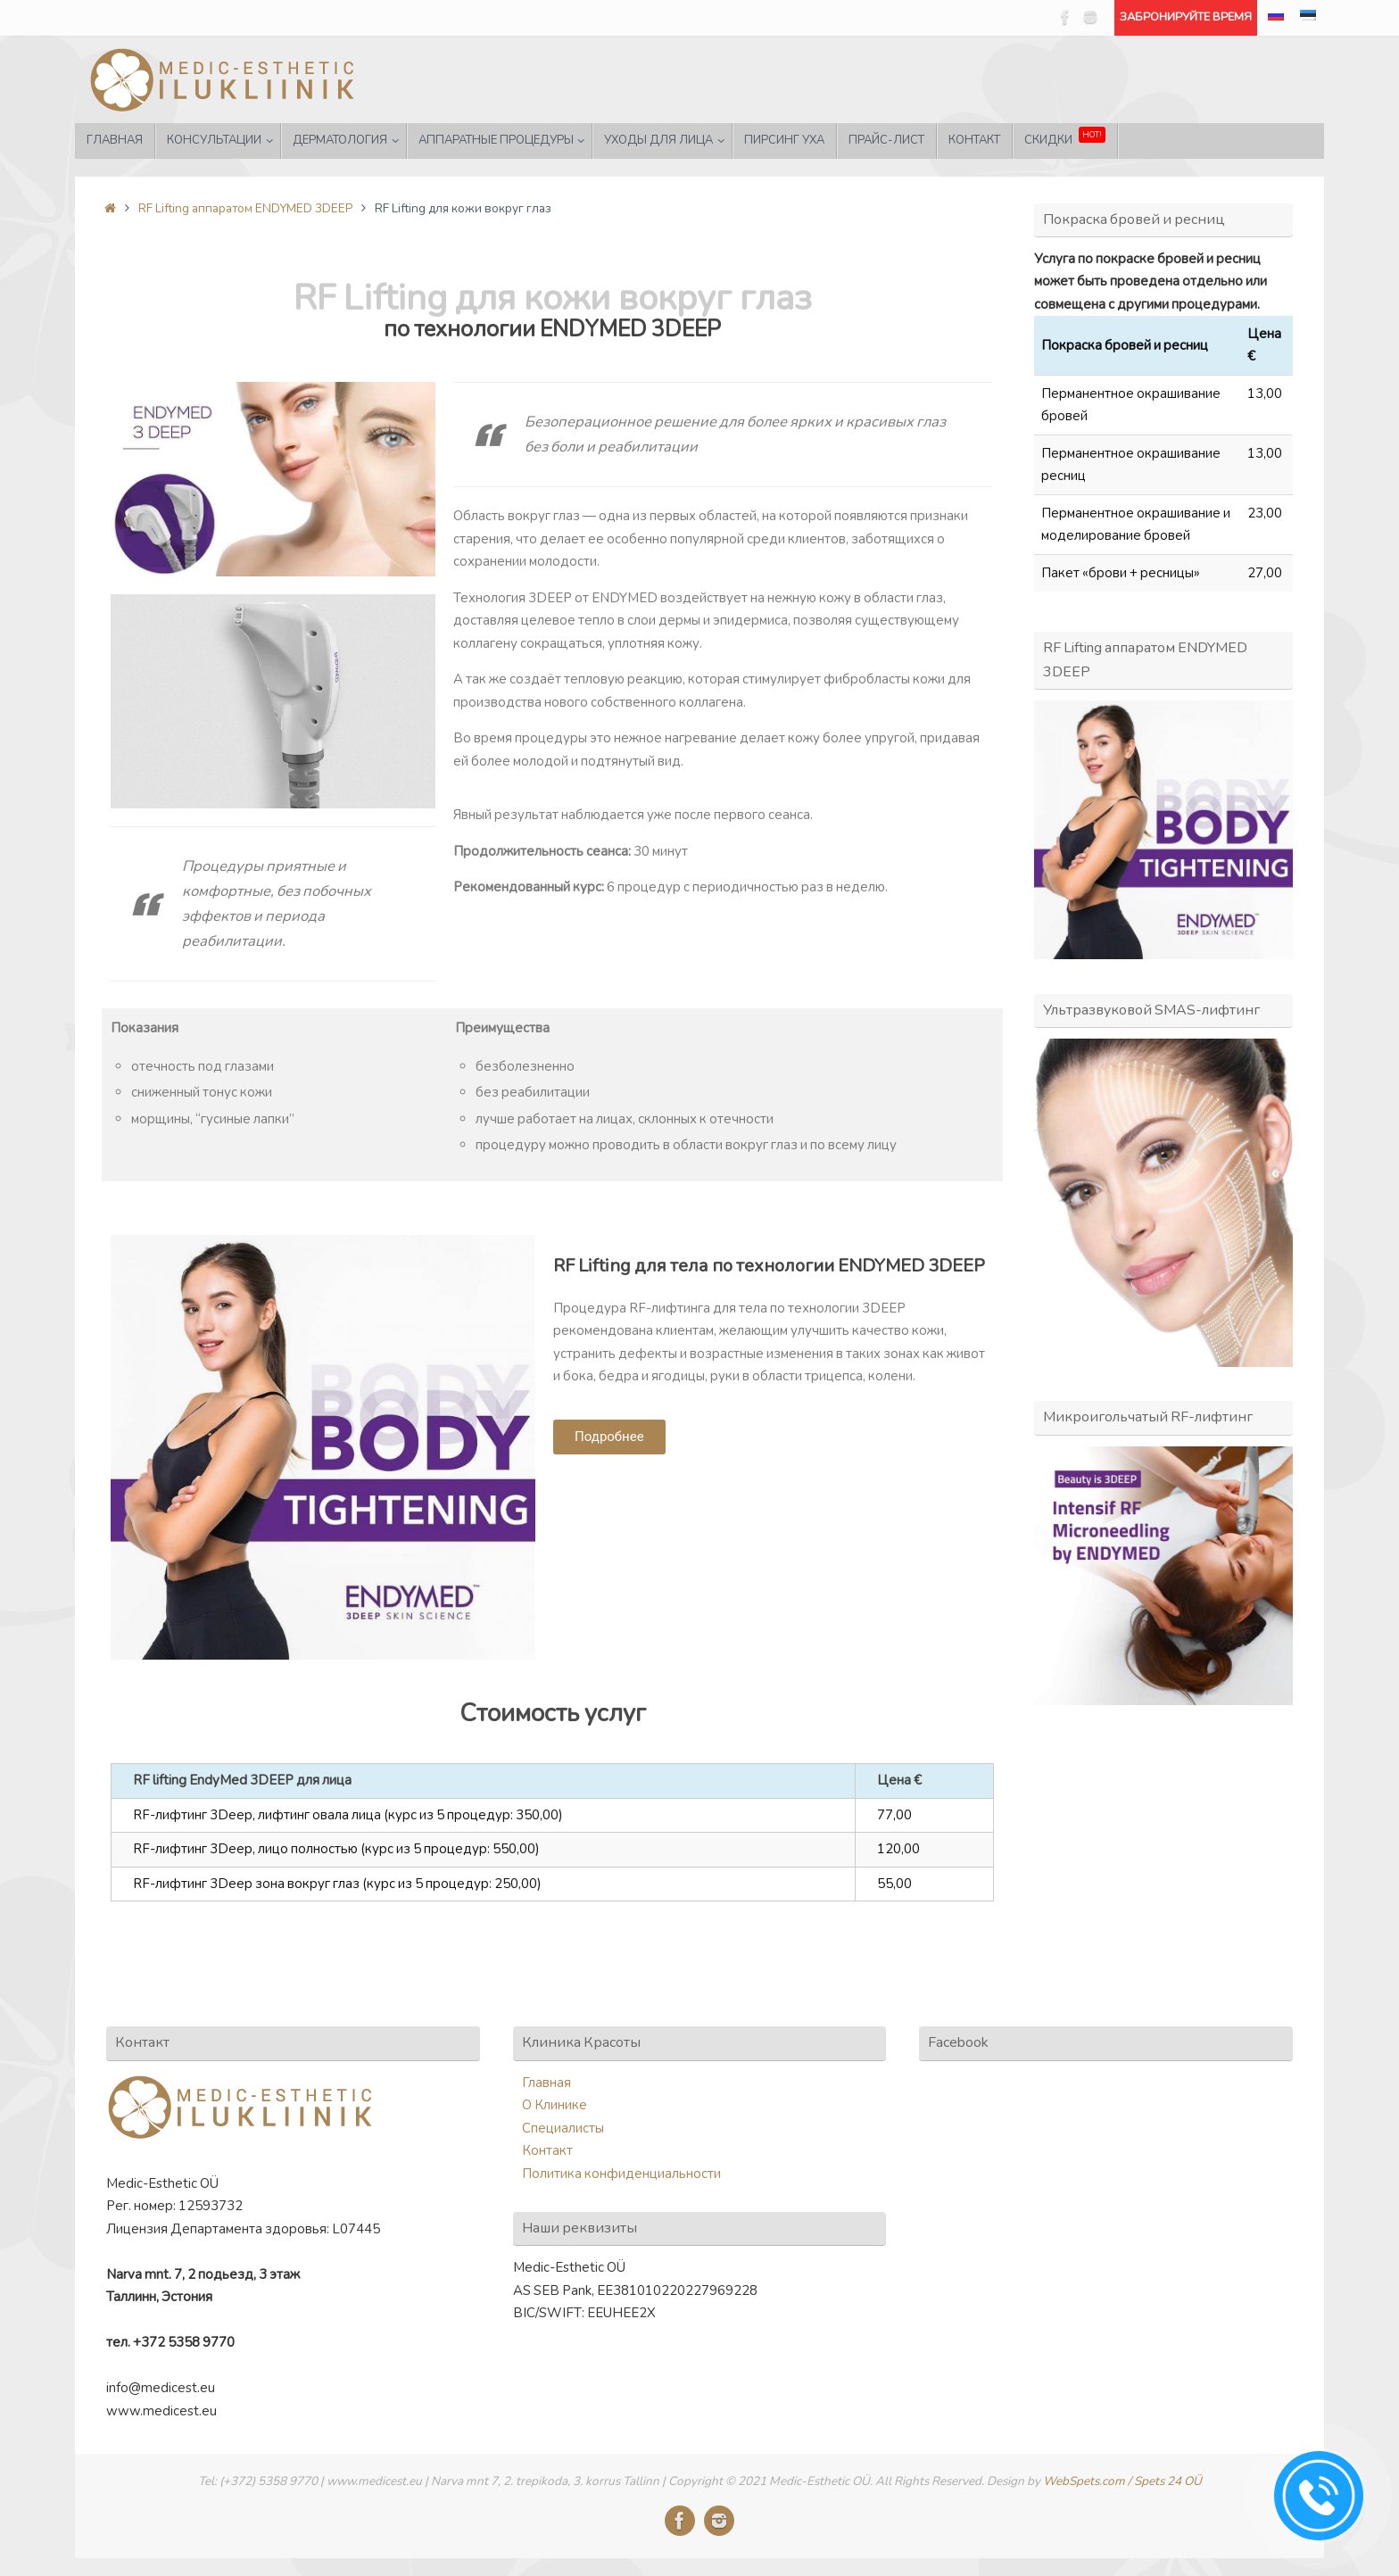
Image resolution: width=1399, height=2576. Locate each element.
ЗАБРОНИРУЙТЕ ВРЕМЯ (1186, 17)
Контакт (547, 2150)
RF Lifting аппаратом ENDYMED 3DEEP (245, 208)
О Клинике (554, 2105)
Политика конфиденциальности (621, 2174)
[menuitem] (1275, 18)
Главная (546, 2082)
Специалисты (563, 2128)
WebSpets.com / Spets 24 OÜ (1122, 2480)
